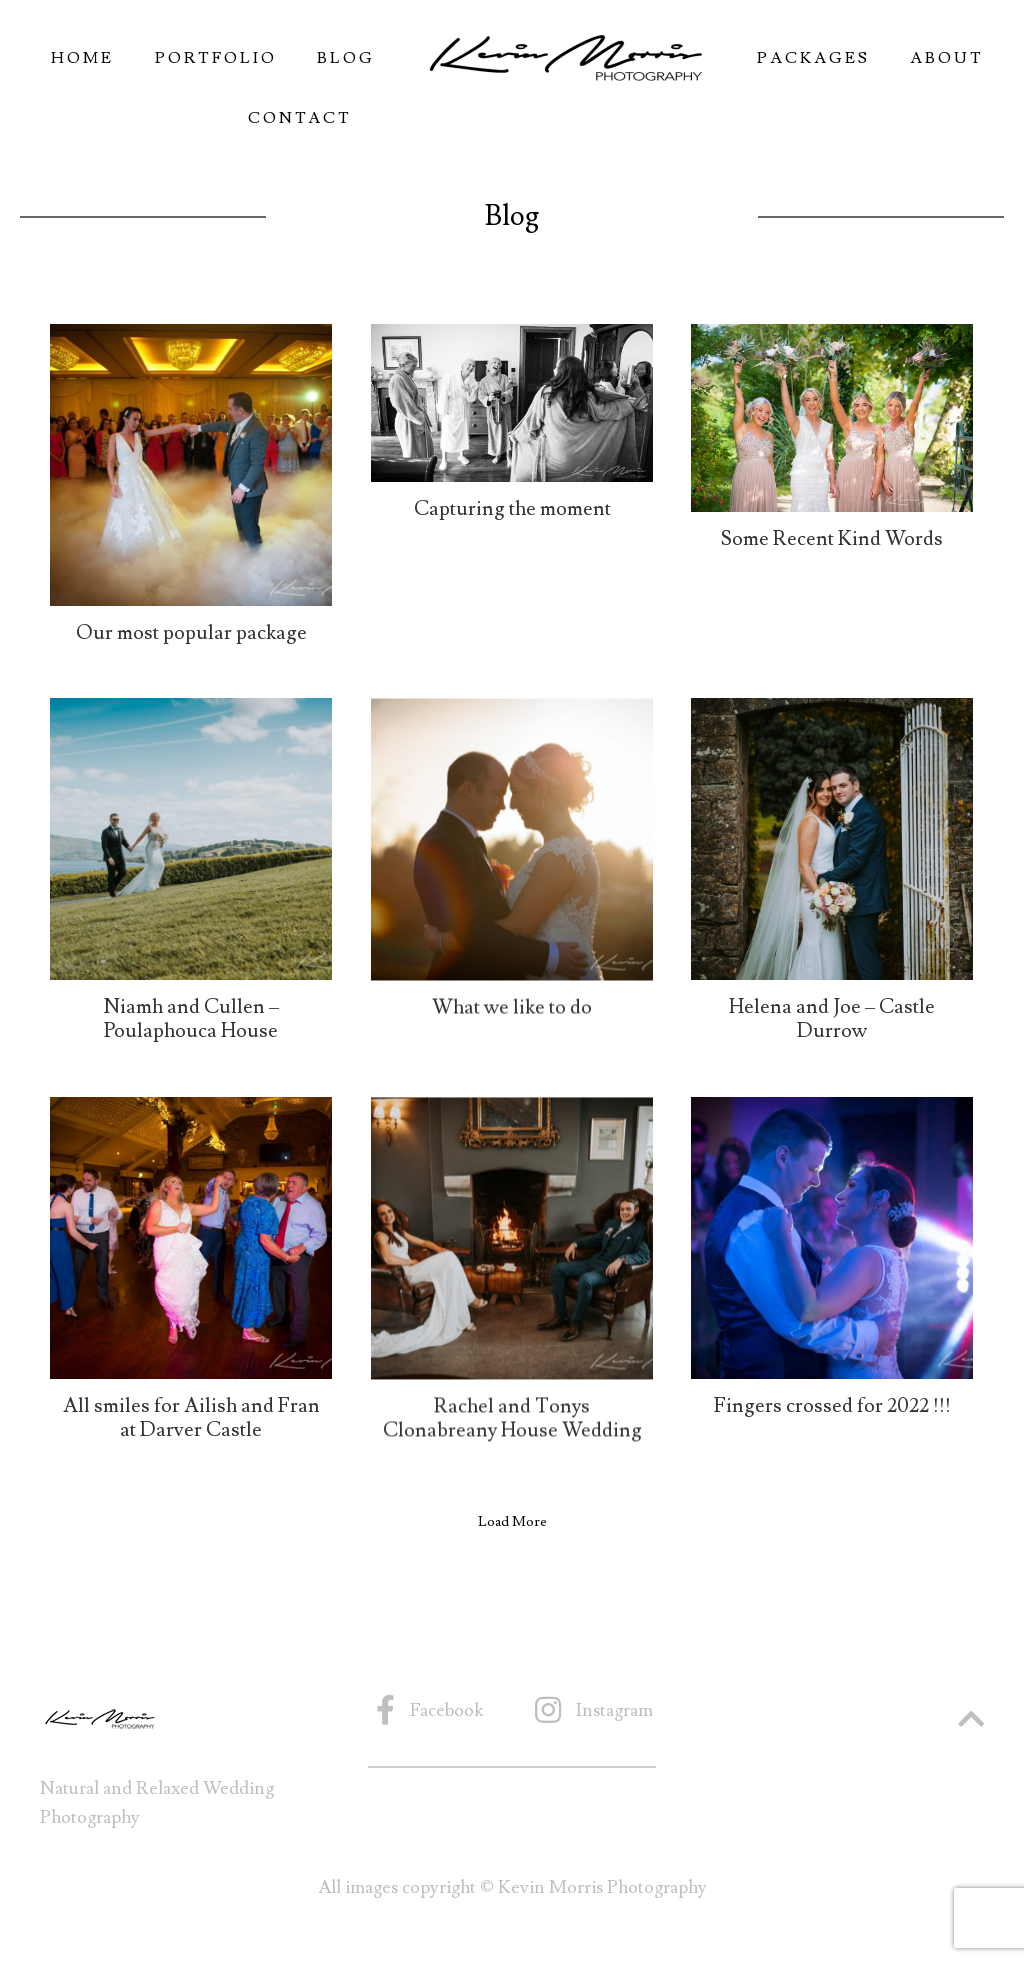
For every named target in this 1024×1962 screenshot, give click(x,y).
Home (82, 58)
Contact (300, 118)
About (947, 58)
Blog (346, 58)
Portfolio (216, 58)
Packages (813, 58)
